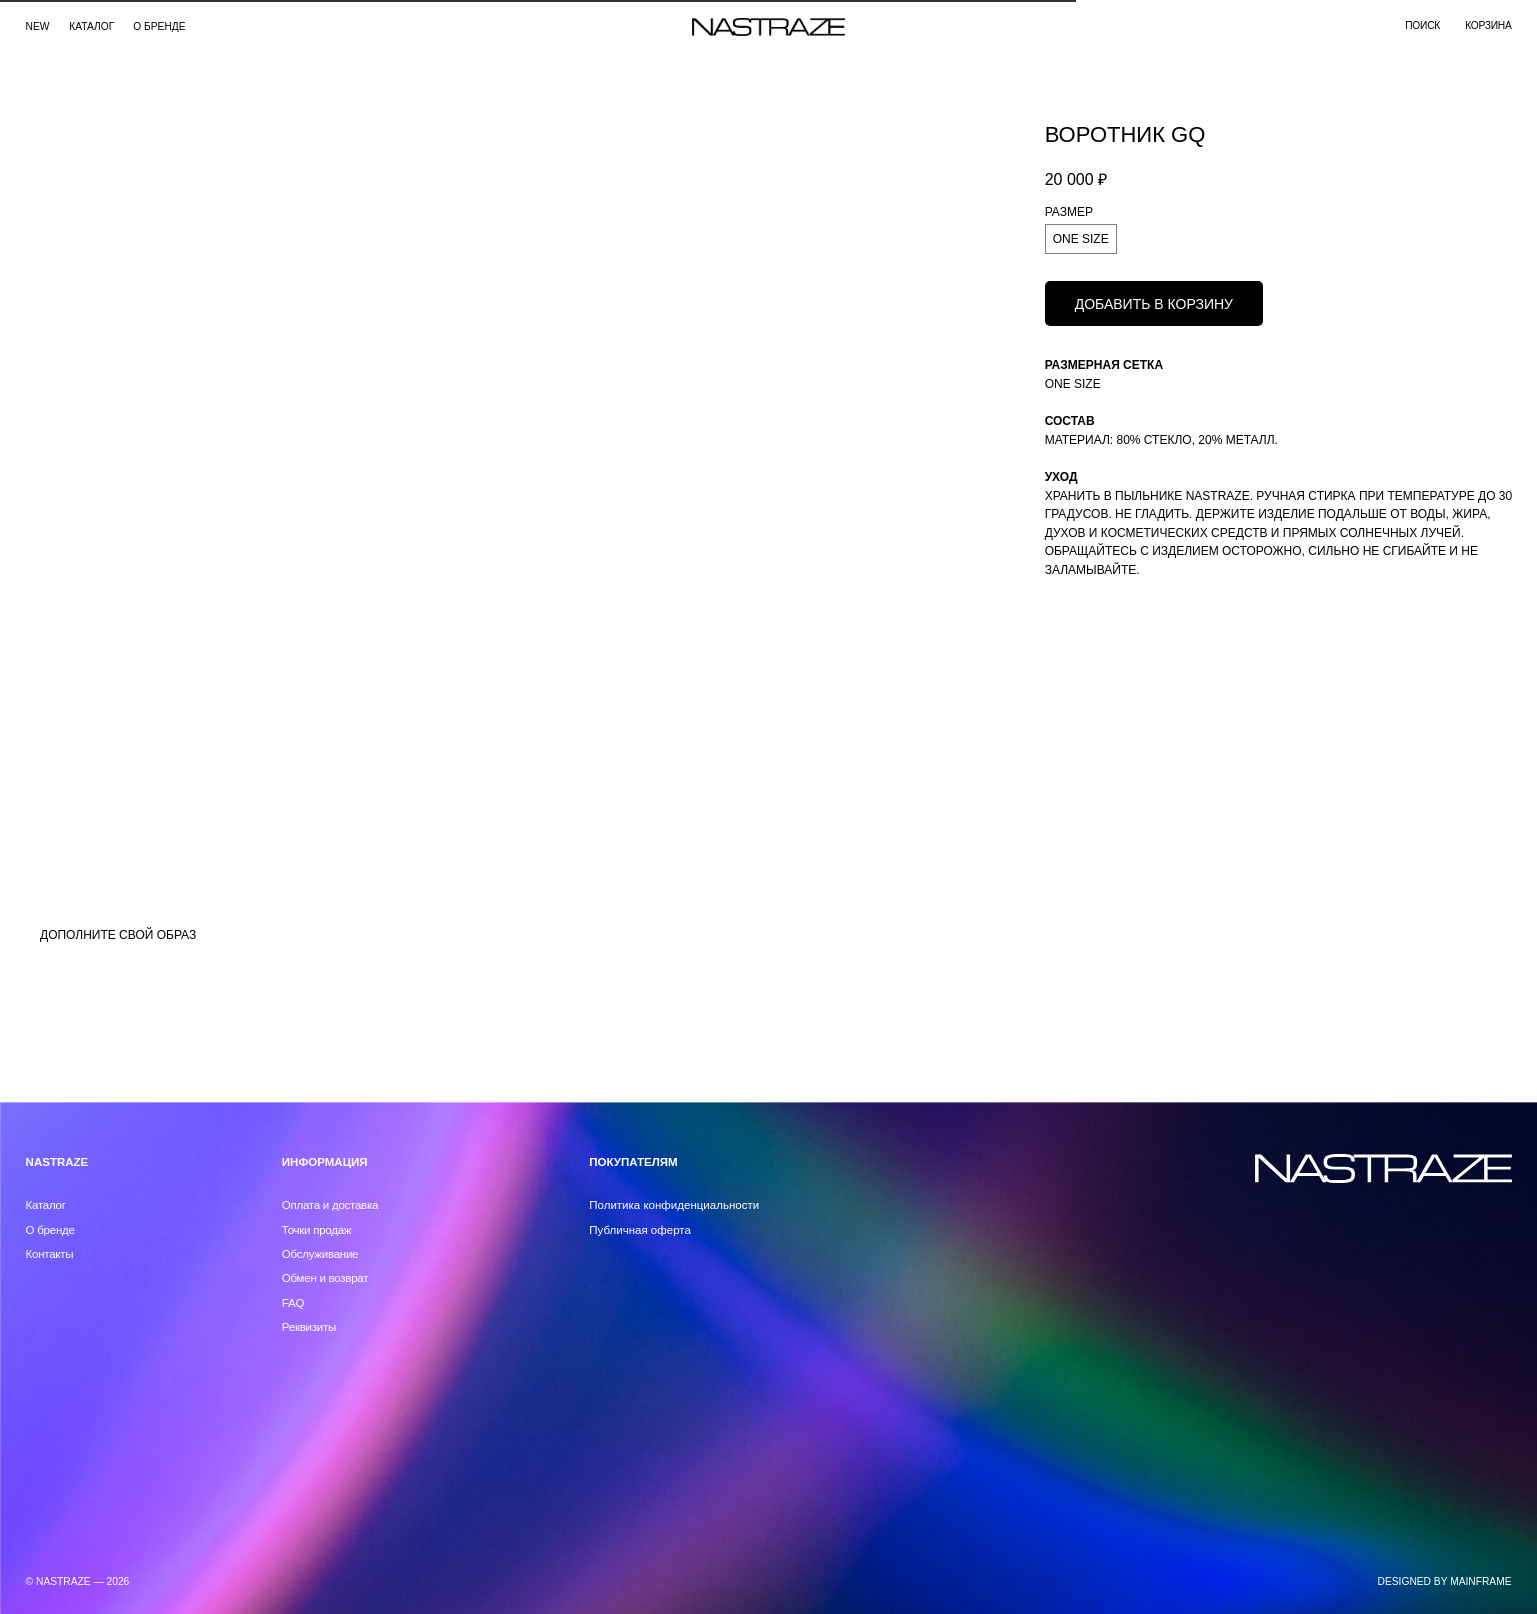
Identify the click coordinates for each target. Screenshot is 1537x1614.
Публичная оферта (640, 1230)
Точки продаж (317, 1230)
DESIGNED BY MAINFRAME (1445, 1581)
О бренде (159, 26)
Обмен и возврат (325, 1278)
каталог (91, 26)
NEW (38, 26)
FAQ (293, 1303)
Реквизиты (309, 1327)
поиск (1422, 25)
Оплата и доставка (330, 1205)
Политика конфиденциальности (674, 1205)
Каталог (46, 1205)
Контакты (50, 1254)
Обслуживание (320, 1254)
